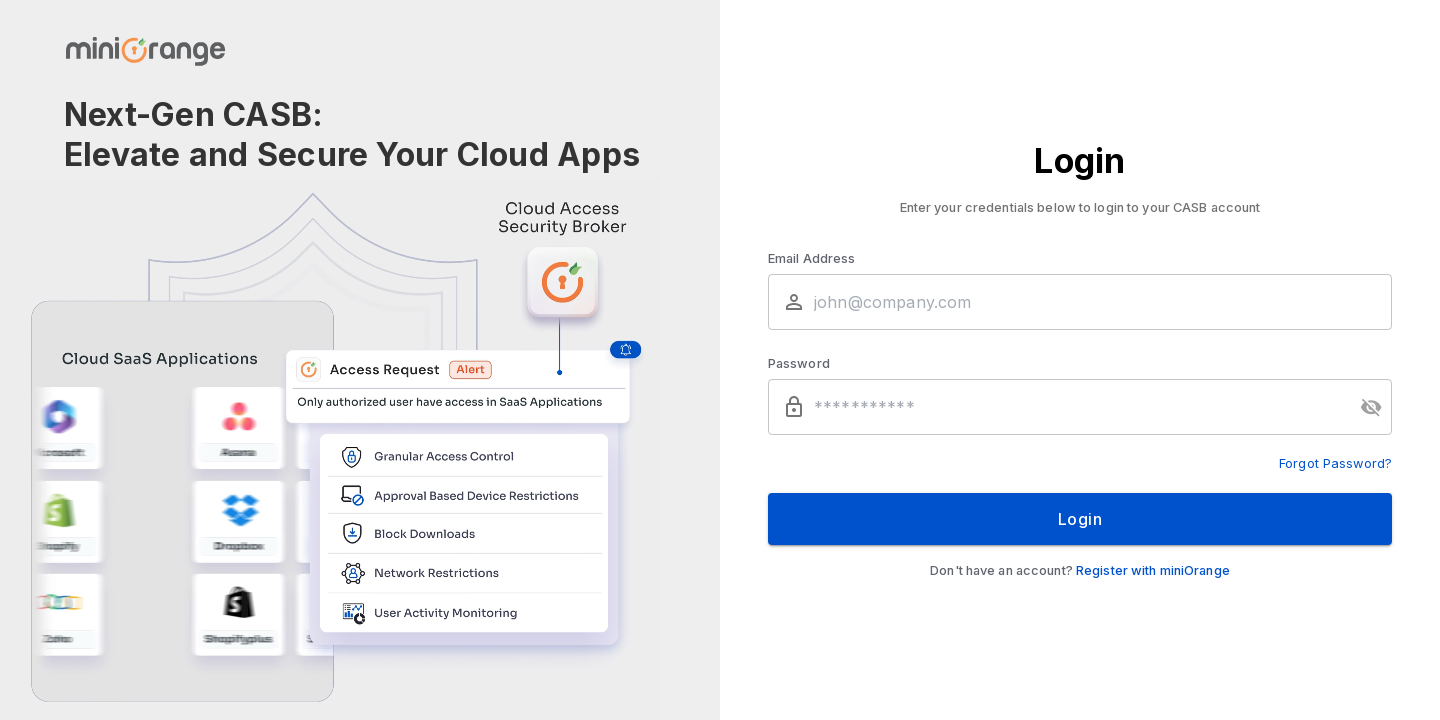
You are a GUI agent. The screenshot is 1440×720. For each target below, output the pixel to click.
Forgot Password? (1335, 463)
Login (1080, 519)
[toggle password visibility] (1371, 407)
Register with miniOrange (1153, 570)
